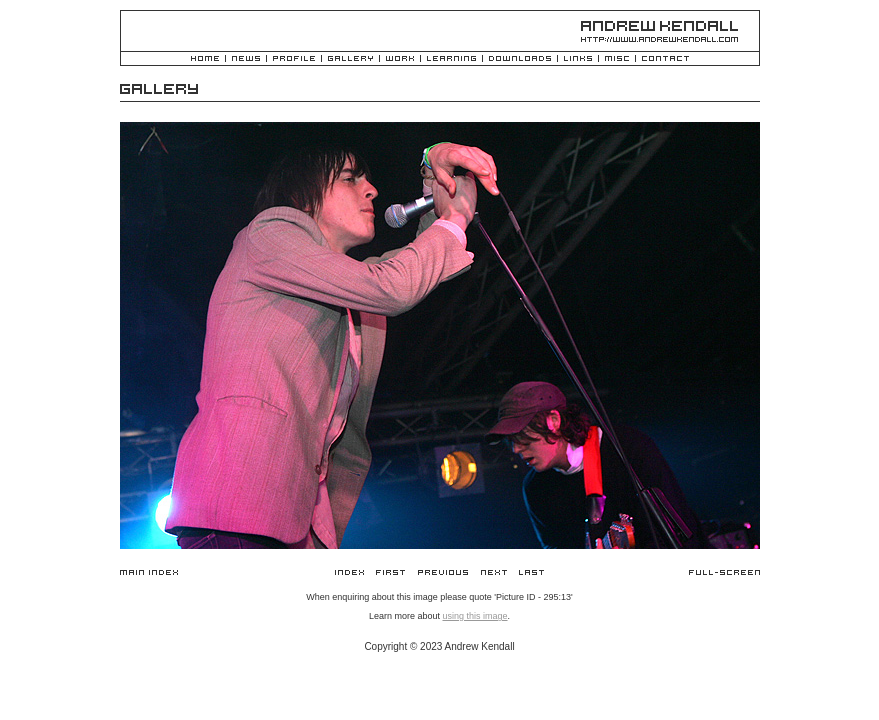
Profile (294, 59)
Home (205, 59)
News (246, 59)
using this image (474, 616)
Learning (451, 59)
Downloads (520, 59)
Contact (665, 59)
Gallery (350, 59)
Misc (617, 59)
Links (578, 59)
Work (400, 59)
